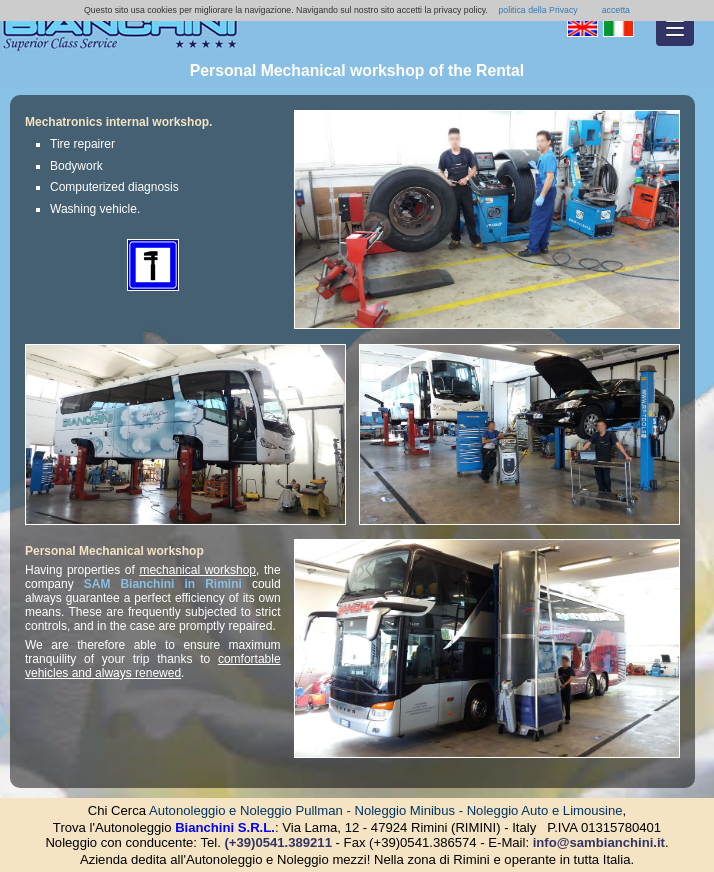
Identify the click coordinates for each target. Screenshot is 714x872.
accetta (616, 10)
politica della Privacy (537, 10)
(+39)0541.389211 (278, 842)
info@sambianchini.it (599, 842)
